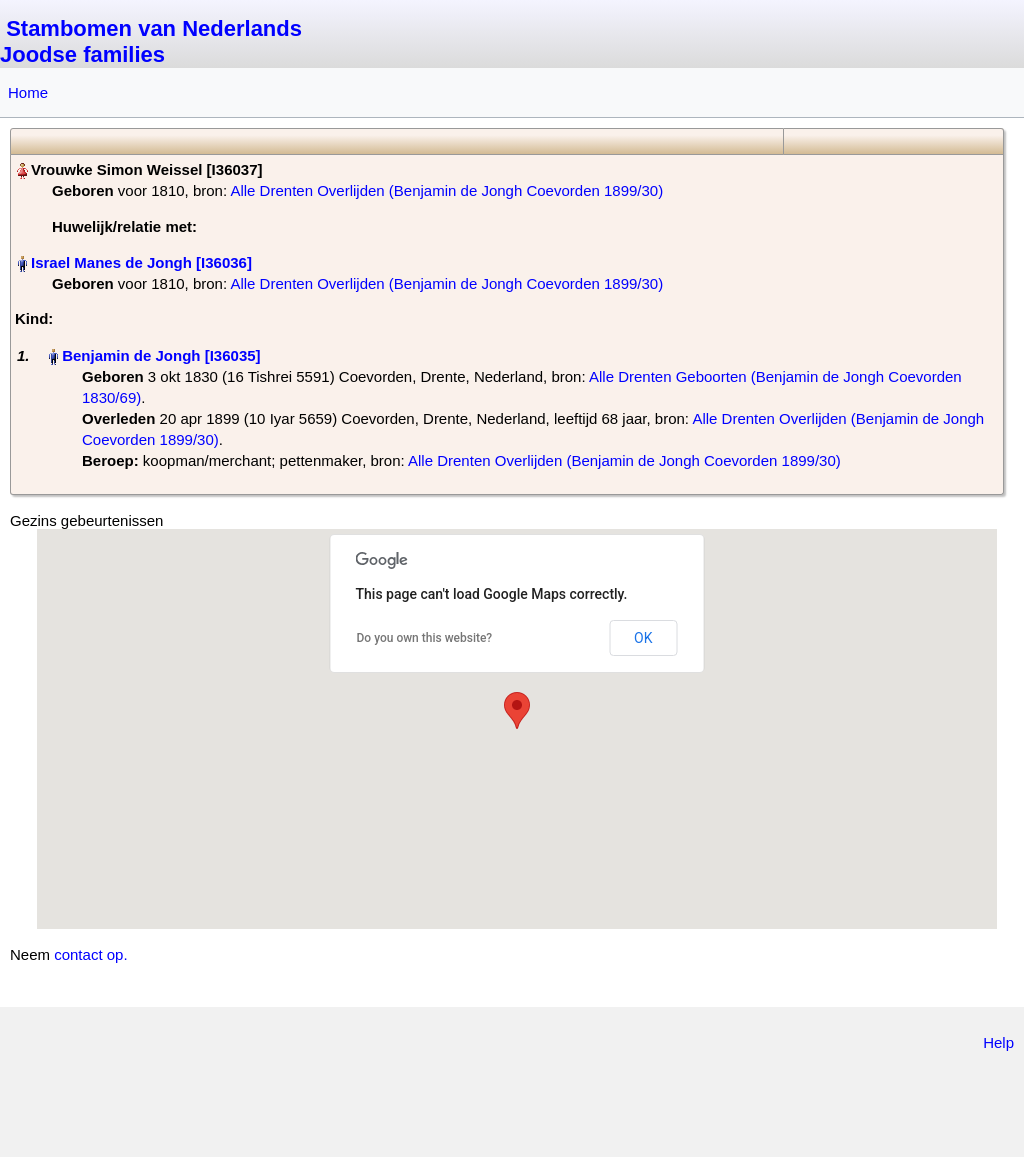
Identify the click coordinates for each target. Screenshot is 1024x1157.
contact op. (90, 954)
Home (28, 92)
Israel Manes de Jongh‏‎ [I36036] (141, 262)
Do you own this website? (425, 638)
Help (998, 1042)
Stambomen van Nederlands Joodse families (151, 41)
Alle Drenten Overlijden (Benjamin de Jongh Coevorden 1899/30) (446, 190)
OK (643, 638)
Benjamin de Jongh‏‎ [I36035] (161, 355)
